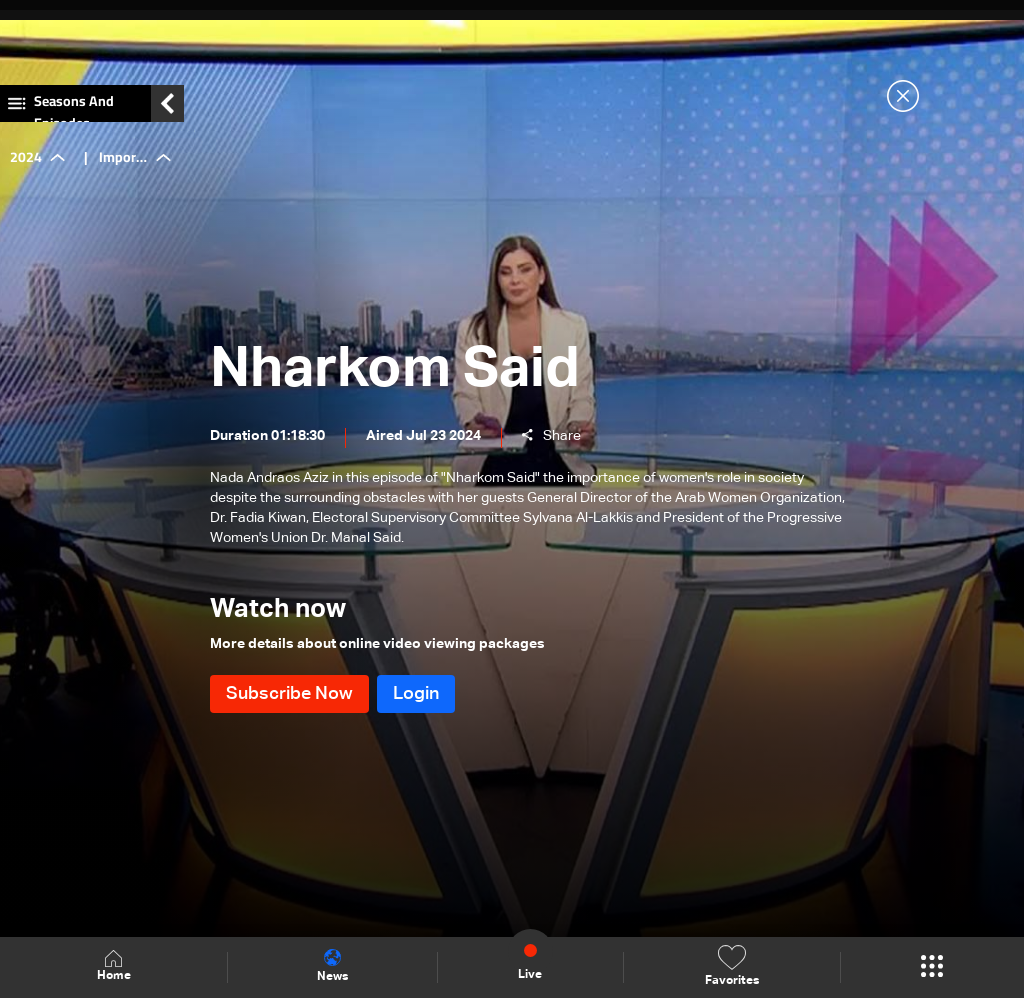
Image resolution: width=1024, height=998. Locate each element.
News (332, 966)
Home (114, 966)
